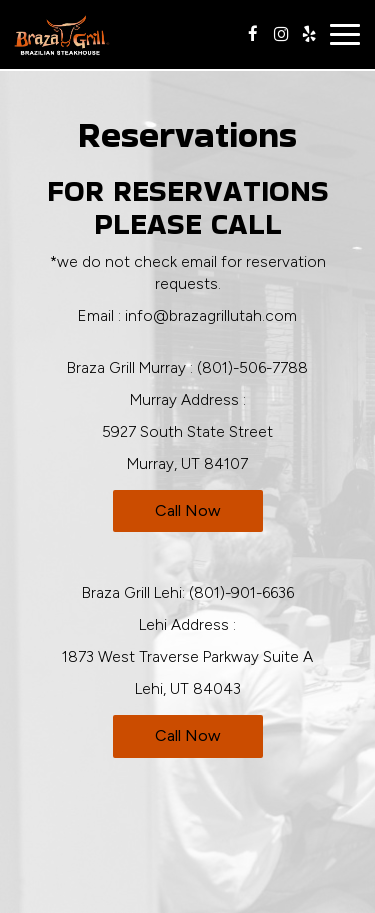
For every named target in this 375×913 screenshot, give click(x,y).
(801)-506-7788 (252, 367)
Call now (188, 510)
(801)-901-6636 (241, 592)
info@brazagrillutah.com (211, 315)
